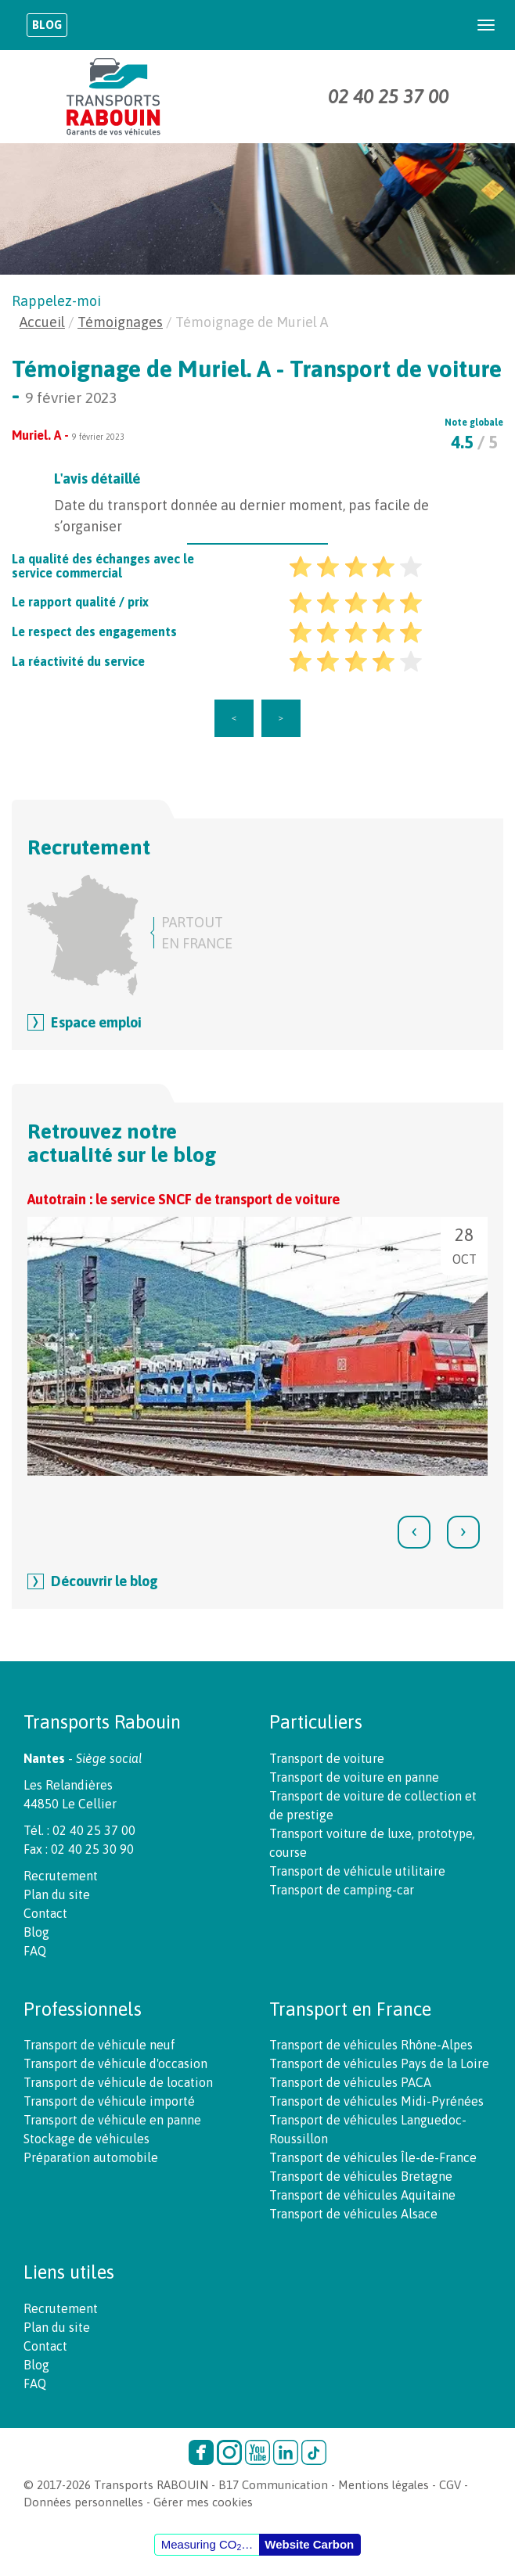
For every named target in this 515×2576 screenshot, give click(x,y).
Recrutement (60, 1876)
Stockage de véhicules (86, 2139)
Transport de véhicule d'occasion (115, 2063)
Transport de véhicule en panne (112, 2120)
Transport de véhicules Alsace (353, 2214)
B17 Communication (273, 2484)
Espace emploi (96, 1022)
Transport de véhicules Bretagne (360, 2176)
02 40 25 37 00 (388, 96)
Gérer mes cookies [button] (203, 2502)
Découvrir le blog (104, 1581)
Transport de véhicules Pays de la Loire (379, 2063)
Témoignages (120, 322)
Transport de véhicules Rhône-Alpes (371, 2045)
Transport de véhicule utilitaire (357, 1871)
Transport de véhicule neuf (99, 2045)
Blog (47, 24)
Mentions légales (383, 2484)
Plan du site (56, 1894)
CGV (450, 2484)
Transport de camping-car (341, 1890)
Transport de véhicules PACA (350, 2082)
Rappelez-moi (56, 301)
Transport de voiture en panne (354, 1777)
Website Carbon (309, 2544)
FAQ (34, 1951)
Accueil (42, 322)
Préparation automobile (90, 2157)
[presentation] (414, 1532)
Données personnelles (83, 2502)
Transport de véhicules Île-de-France (373, 2157)
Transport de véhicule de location (118, 2082)
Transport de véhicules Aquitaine (362, 2195)
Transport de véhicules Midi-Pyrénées (376, 2101)
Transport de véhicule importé (109, 2101)
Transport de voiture (326, 1758)
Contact (45, 1913)
